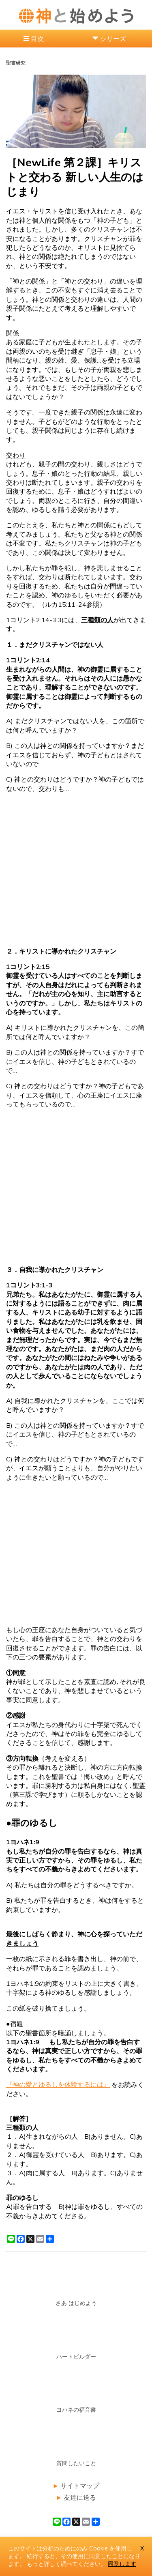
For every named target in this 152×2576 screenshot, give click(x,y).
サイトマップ (79, 2485)
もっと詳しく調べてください (64, 2563)
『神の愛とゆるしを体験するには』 (58, 2084)
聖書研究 (16, 63)
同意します (122, 2563)
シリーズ (113, 38)
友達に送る (80, 2497)
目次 (37, 38)
